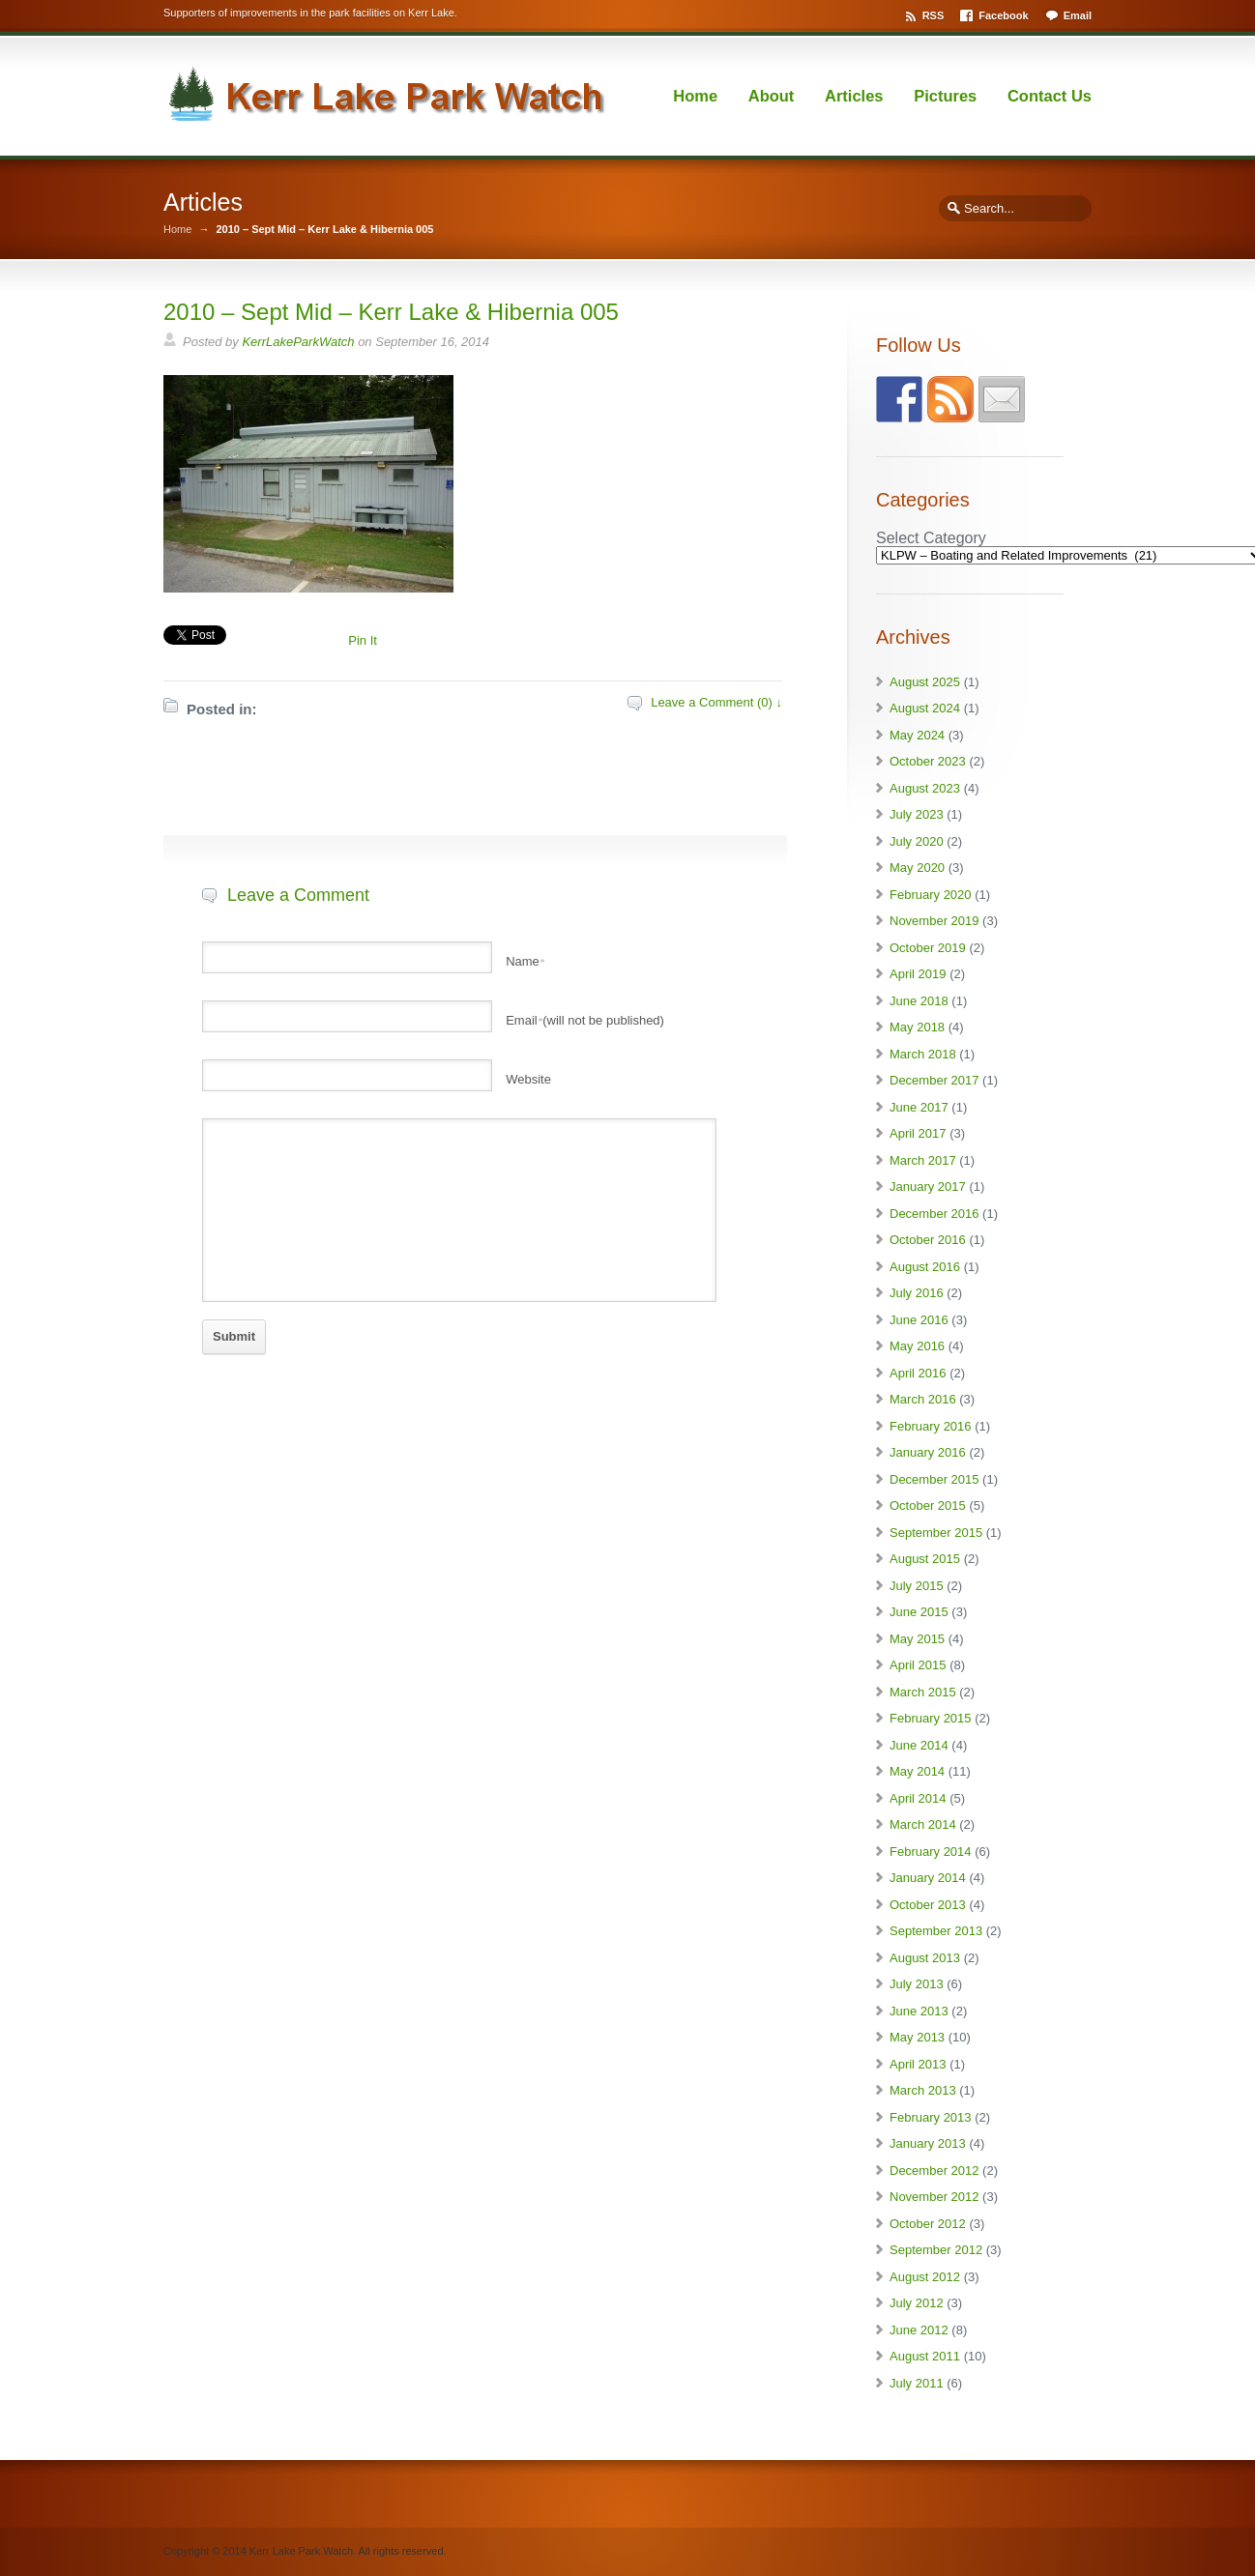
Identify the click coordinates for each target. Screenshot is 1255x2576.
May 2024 (917, 735)
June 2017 (919, 1107)
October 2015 (928, 1505)
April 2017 (918, 1133)
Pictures (945, 95)
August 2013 (925, 1958)
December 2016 (934, 1213)
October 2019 (928, 948)
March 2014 (923, 1824)
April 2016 (918, 1373)
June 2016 (919, 1320)
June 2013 (919, 2011)
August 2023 (925, 788)
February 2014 (931, 1851)
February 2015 (931, 1718)
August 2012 (925, 2277)
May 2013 (917, 2037)
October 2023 (928, 761)
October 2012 (928, 2223)
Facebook (1003, 15)
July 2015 (917, 1585)
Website (528, 1079)
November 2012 (934, 2196)
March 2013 (923, 2090)
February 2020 (931, 894)
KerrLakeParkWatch (298, 341)
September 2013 (936, 1931)
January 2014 (928, 1877)
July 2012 (917, 2303)
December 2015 (934, 1479)
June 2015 (919, 1612)
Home (695, 95)
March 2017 (923, 1160)
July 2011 (917, 2383)
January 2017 (928, 1186)
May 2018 (917, 1027)
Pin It (362, 640)
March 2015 (923, 1692)
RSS (933, 15)
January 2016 (928, 1452)
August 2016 (925, 1266)
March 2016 (923, 1399)
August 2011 (925, 2356)
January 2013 (928, 2143)
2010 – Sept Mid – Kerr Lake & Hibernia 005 (391, 312)
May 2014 (917, 1771)
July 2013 (917, 1984)
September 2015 (936, 1532)
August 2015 (925, 1558)
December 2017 (934, 1080)
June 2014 (919, 1745)
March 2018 (923, 1054)
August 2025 (925, 682)
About (771, 95)
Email (1078, 15)
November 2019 (934, 920)
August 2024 (925, 708)
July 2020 (917, 841)
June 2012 (919, 2330)
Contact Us (1049, 95)
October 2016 (928, 1239)
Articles (854, 95)
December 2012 (934, 2170)
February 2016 (931, 1426)
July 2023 (917, 814)
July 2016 (917, 1293)
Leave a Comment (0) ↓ (716, 702)
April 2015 (918, 1665)
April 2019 (918, 974)
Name (525, 961)
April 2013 (918, 2064)
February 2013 (931, 2117)
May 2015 (917, 1639)
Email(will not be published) (585, 1020)
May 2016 (917, 1346)
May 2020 (917, 867)
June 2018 (919, 1001)
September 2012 (936, 2250)
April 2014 (918, 1798)
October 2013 (928, 1904)
